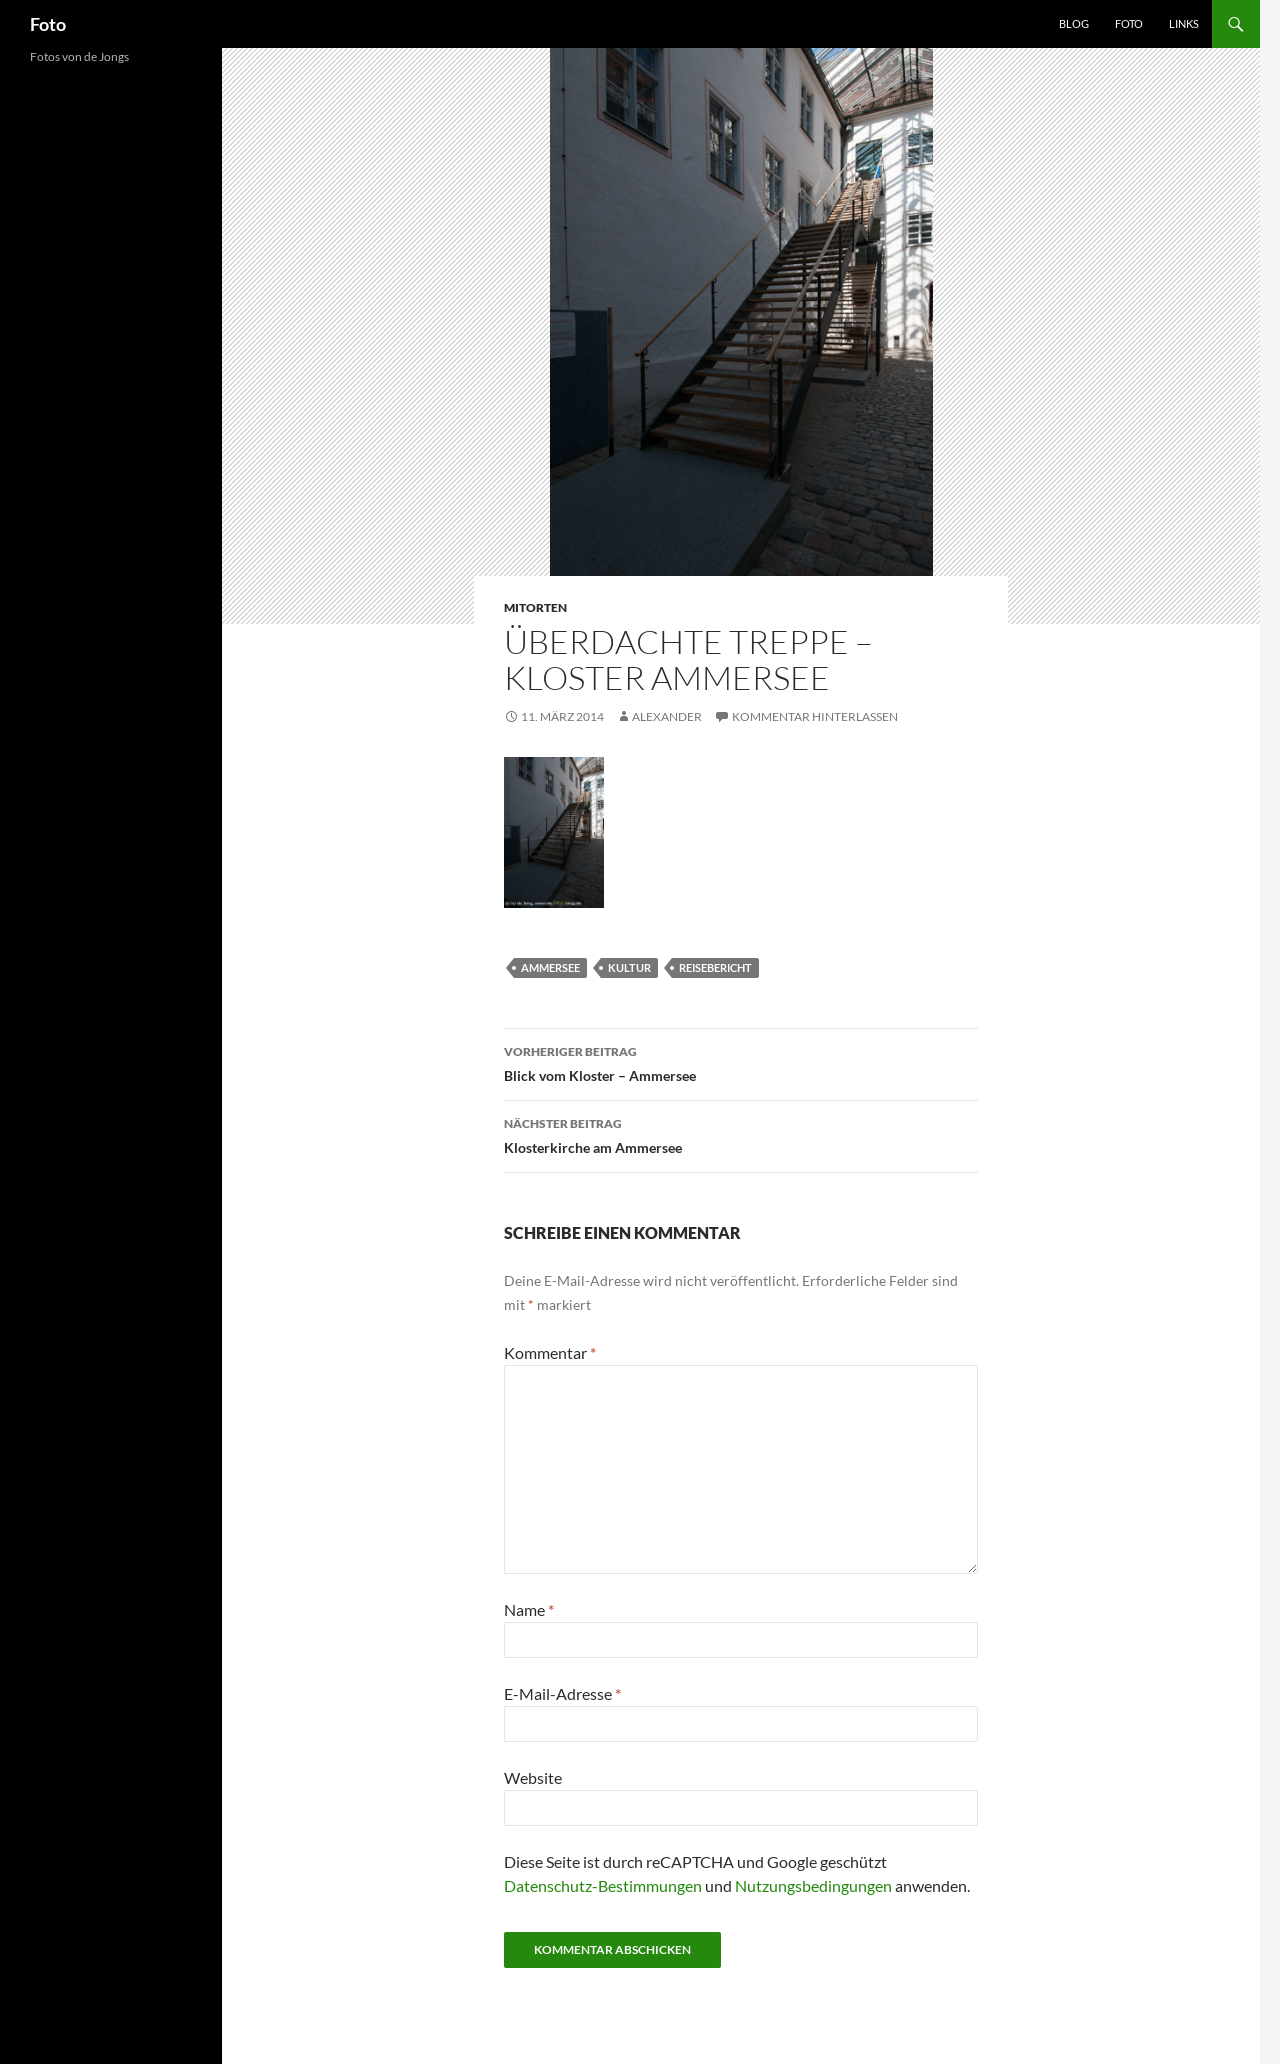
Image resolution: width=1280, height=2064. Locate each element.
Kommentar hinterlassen (815, 716)
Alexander (667, 716)
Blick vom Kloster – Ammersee (741, 1062)
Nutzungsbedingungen (813, 1885)
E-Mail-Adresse (562, 1693)
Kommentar (550, 1352)
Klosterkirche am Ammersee (741, 1134)
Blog (1074, 23)
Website (533, 1777)
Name (529, 1609)
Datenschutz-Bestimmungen (603, 1885)
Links (1184, 23)
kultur (629, 967)
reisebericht (715, 967)
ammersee (550, 967)
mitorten (535, 607)
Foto (48, 24)
